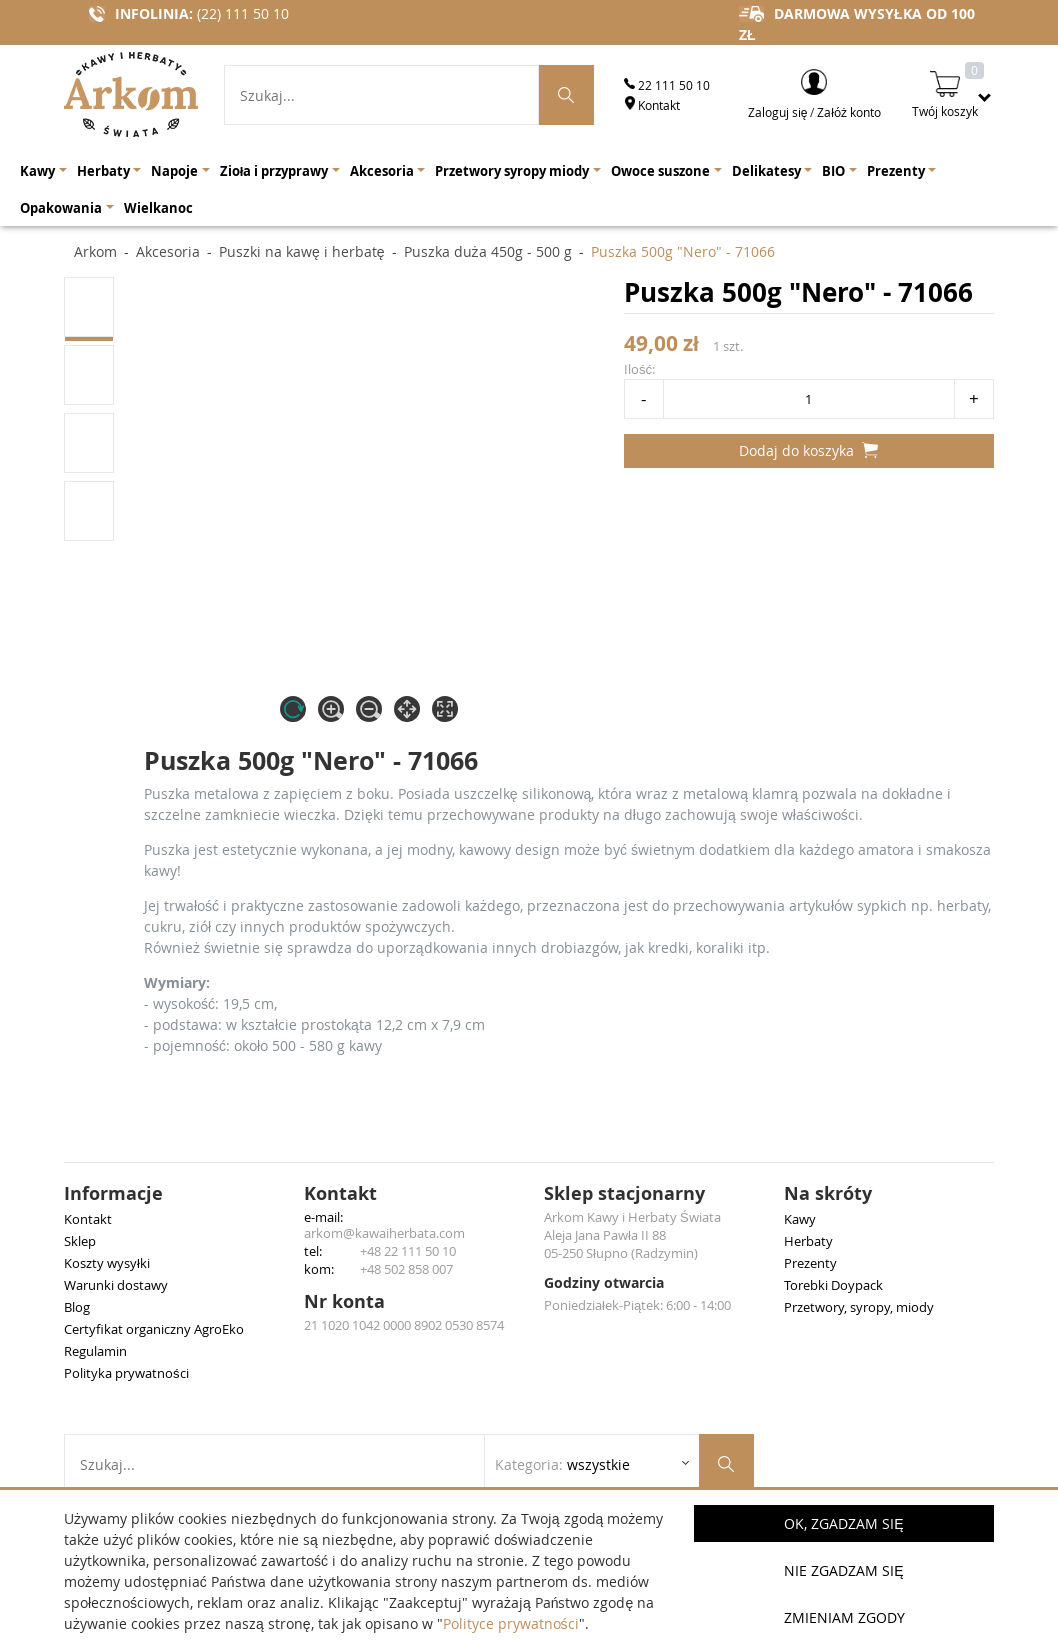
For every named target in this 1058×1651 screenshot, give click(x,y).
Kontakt (652, 105)
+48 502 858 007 (406, 1269)
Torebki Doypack (833, 1285)
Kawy (800, 1219)
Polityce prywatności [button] (511, 1623)
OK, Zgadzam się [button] (843, 1523)
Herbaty (808, 1241)
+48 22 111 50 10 (408, 1251)
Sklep (80, 1241)
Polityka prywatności (126, 1373)
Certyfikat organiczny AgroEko (154, 1329)
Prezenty (810, 1263)
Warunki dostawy (116, 1285)
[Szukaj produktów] (567, 95)
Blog (77, 1307)
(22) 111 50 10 (243, 13)
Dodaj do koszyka (808, 450)
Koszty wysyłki (107, 1263)
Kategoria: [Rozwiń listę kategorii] (562, 1464)
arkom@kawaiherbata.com (384, 1233)
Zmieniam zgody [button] (844, 1617)
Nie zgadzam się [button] (843, 1570)
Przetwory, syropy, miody (859, 1307)
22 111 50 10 (667, 85)
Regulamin (95, 1351)
